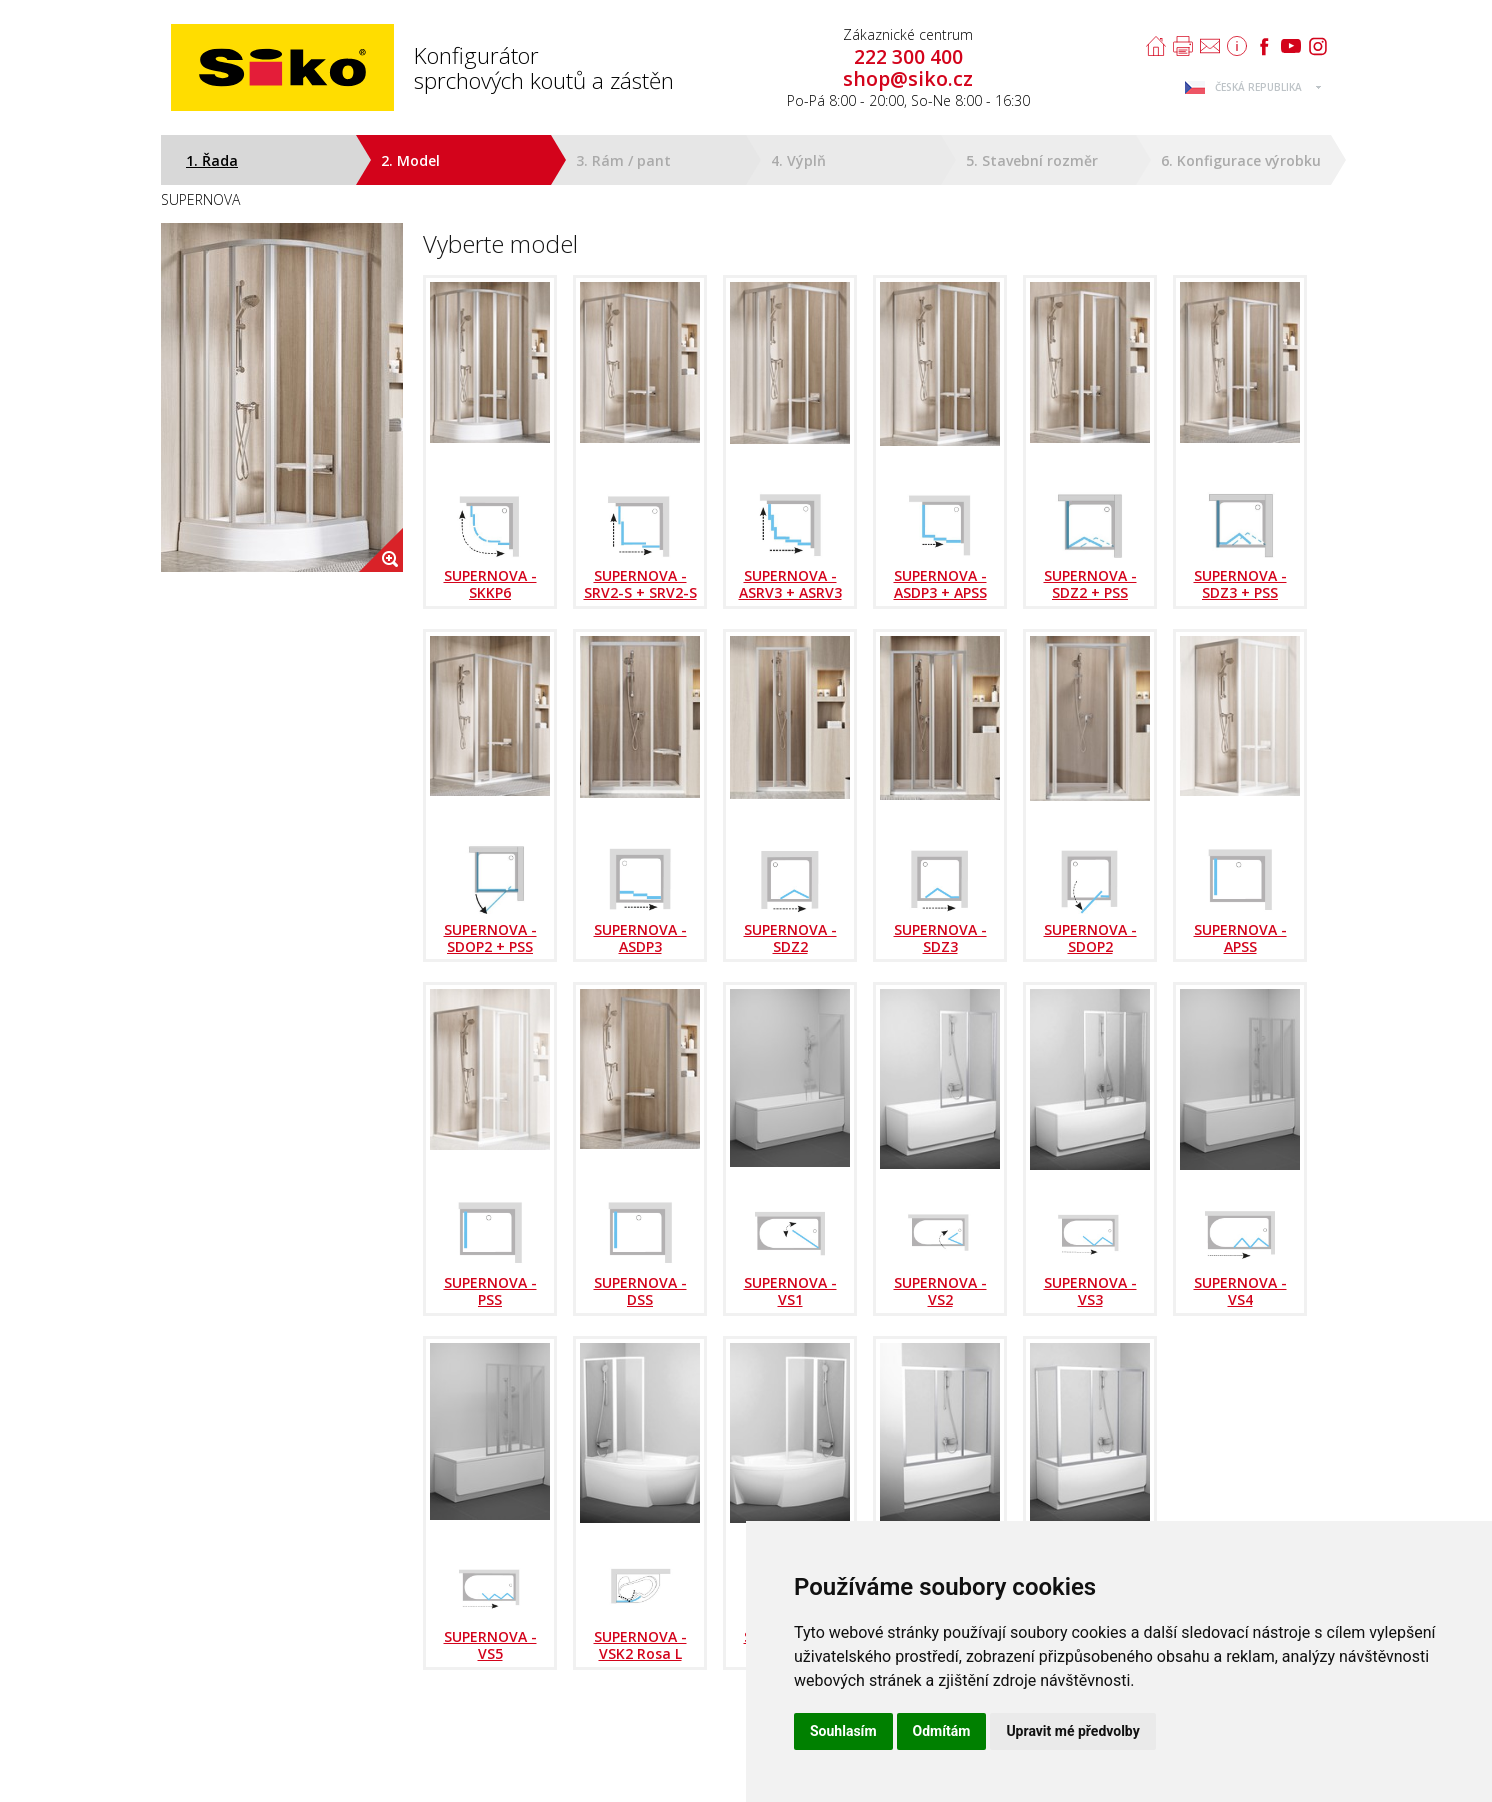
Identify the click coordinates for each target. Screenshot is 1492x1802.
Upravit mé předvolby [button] (1072, 1731)
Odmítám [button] (942, 1731)
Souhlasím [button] (843, 1731)
